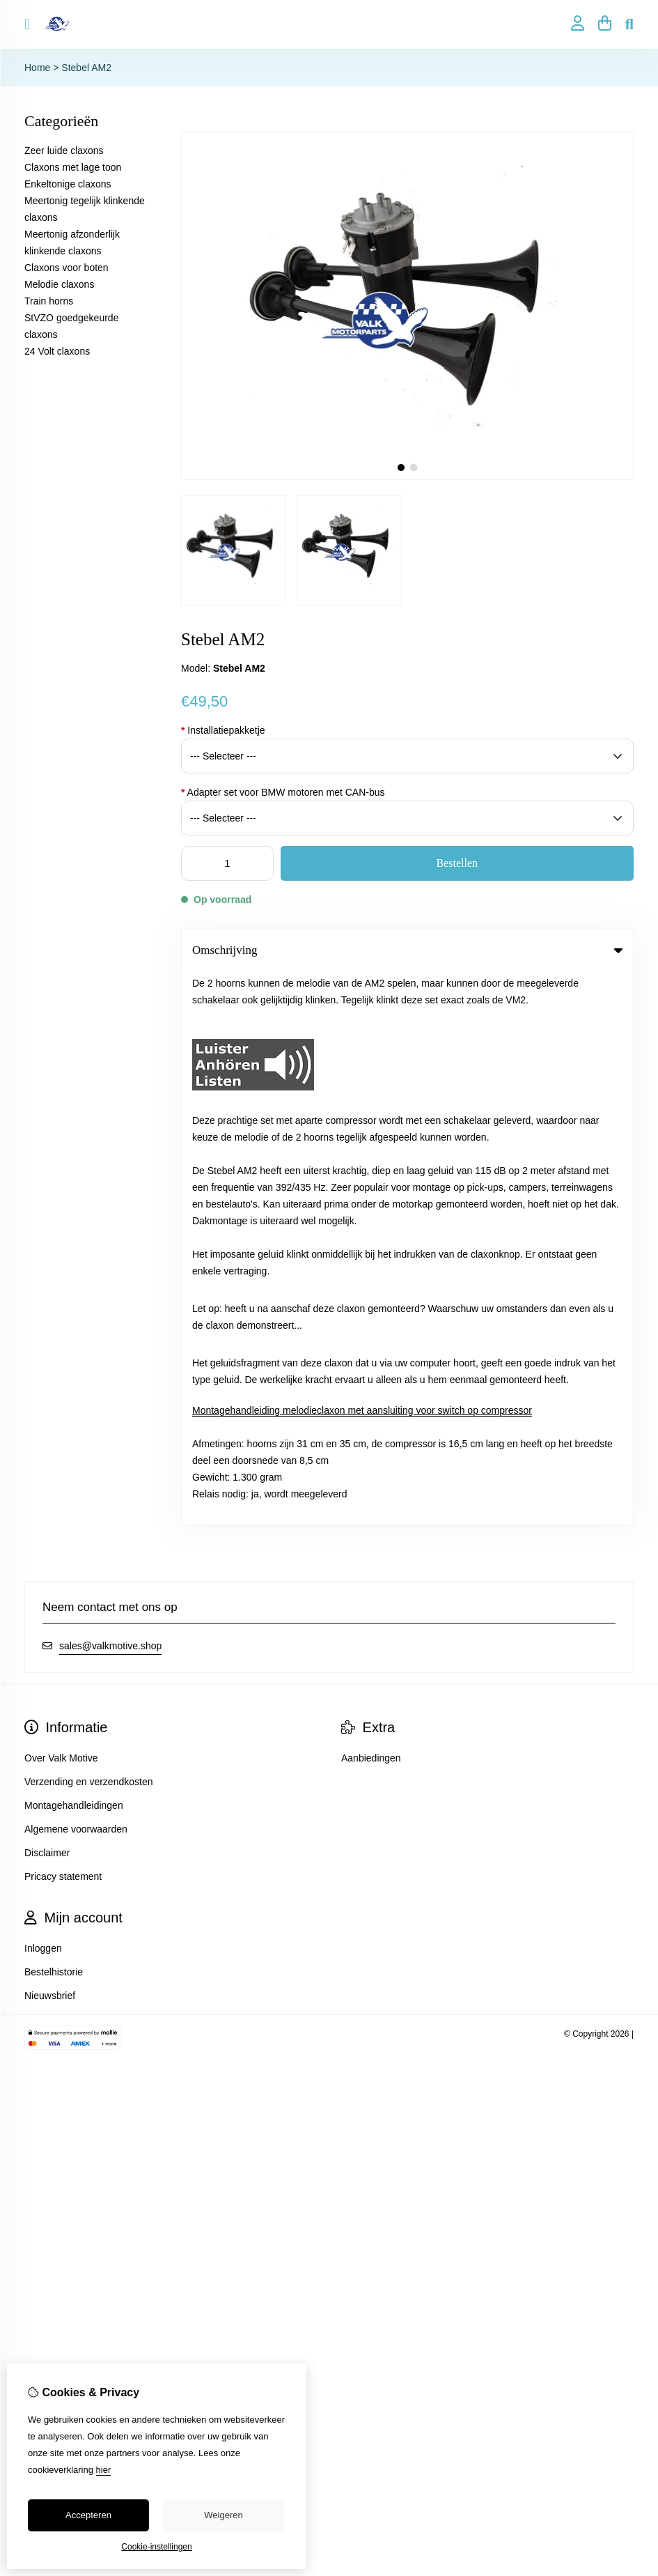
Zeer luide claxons (64, 150)
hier (103, 2470)
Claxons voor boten (66, 267)
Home (37, 67)
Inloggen (43, 1395)
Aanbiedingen (371, 1204)
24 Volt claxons (57, 351)
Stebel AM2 (86, 67)
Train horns (48, 301)
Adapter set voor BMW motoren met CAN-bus (283, 792)
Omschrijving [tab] (407, 950)
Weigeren (223, 2515)
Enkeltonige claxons (67, 184)
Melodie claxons (59, 284)
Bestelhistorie (53, 1418)
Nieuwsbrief (49, 1442)
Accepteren (88, 2515)
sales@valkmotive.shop (110, 1092)
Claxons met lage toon (72, 167)
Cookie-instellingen (156, 2547)
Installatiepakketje (223, 730)
